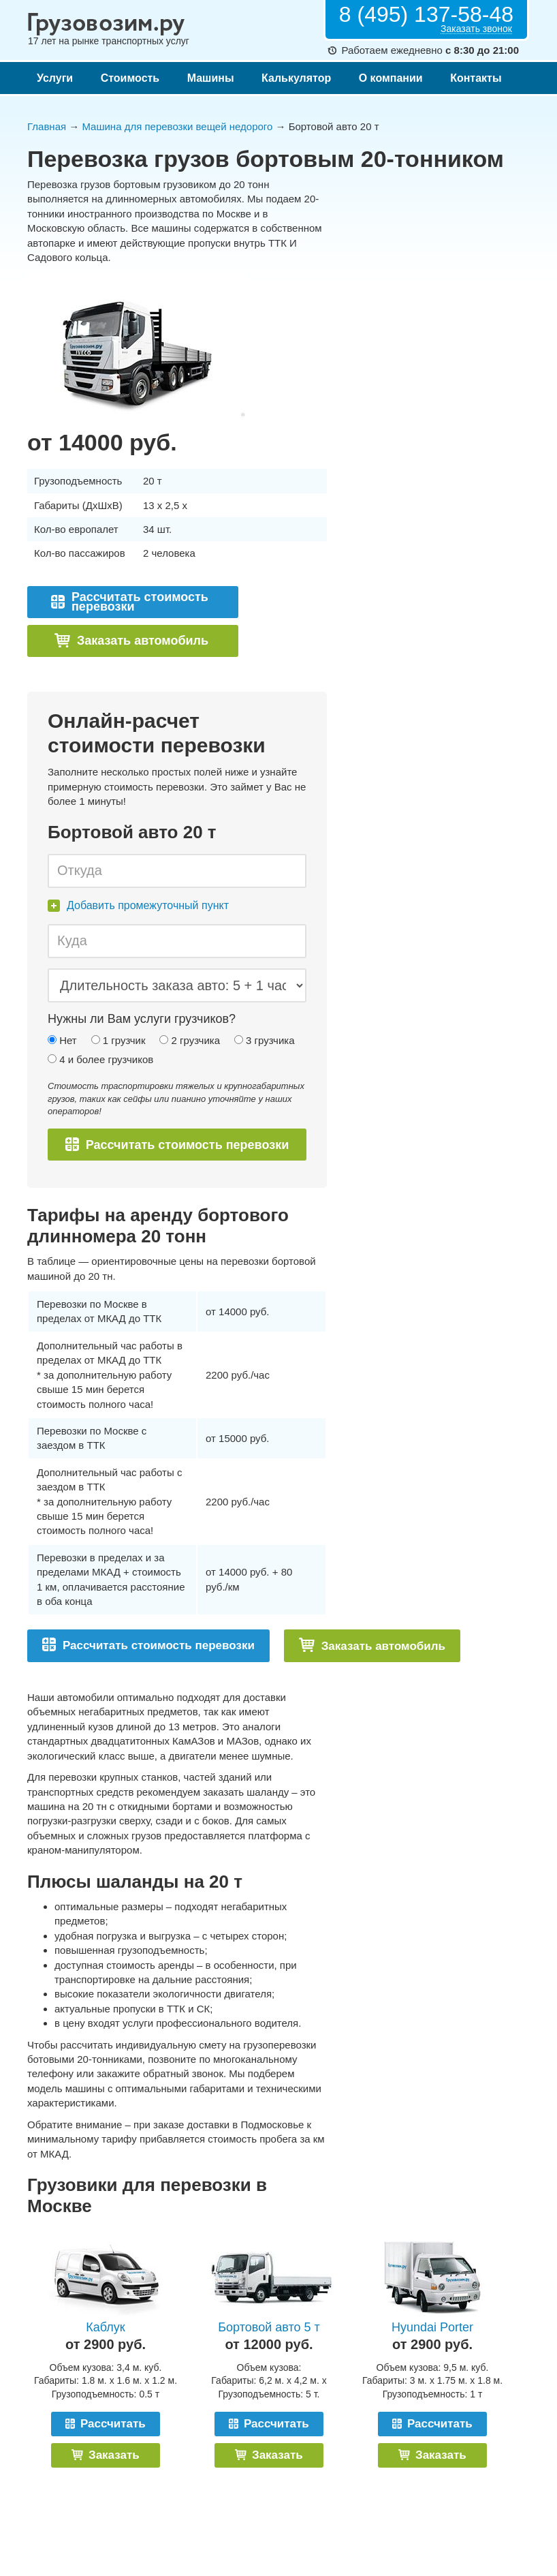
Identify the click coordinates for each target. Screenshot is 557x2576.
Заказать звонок (476, 29)
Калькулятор (296, 78)
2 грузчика (189, 1040)
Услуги (55, 78)
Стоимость (130, 78)
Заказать (105, 2455)
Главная (46, 126)
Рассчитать (105, 2423)
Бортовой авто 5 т (268, 2327)
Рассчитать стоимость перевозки (129, 601)
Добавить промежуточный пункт (138, 905)
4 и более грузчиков (100, 1059)
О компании (391, 78)
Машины (210, 78)
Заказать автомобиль (131, 640)
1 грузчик (118, 1040)
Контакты (475, 78)
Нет (62, 1040)
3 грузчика (264, 1040)
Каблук (105, 2327)
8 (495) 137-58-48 (426, 14)
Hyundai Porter (432, 2327)
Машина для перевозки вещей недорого (177, 126)
